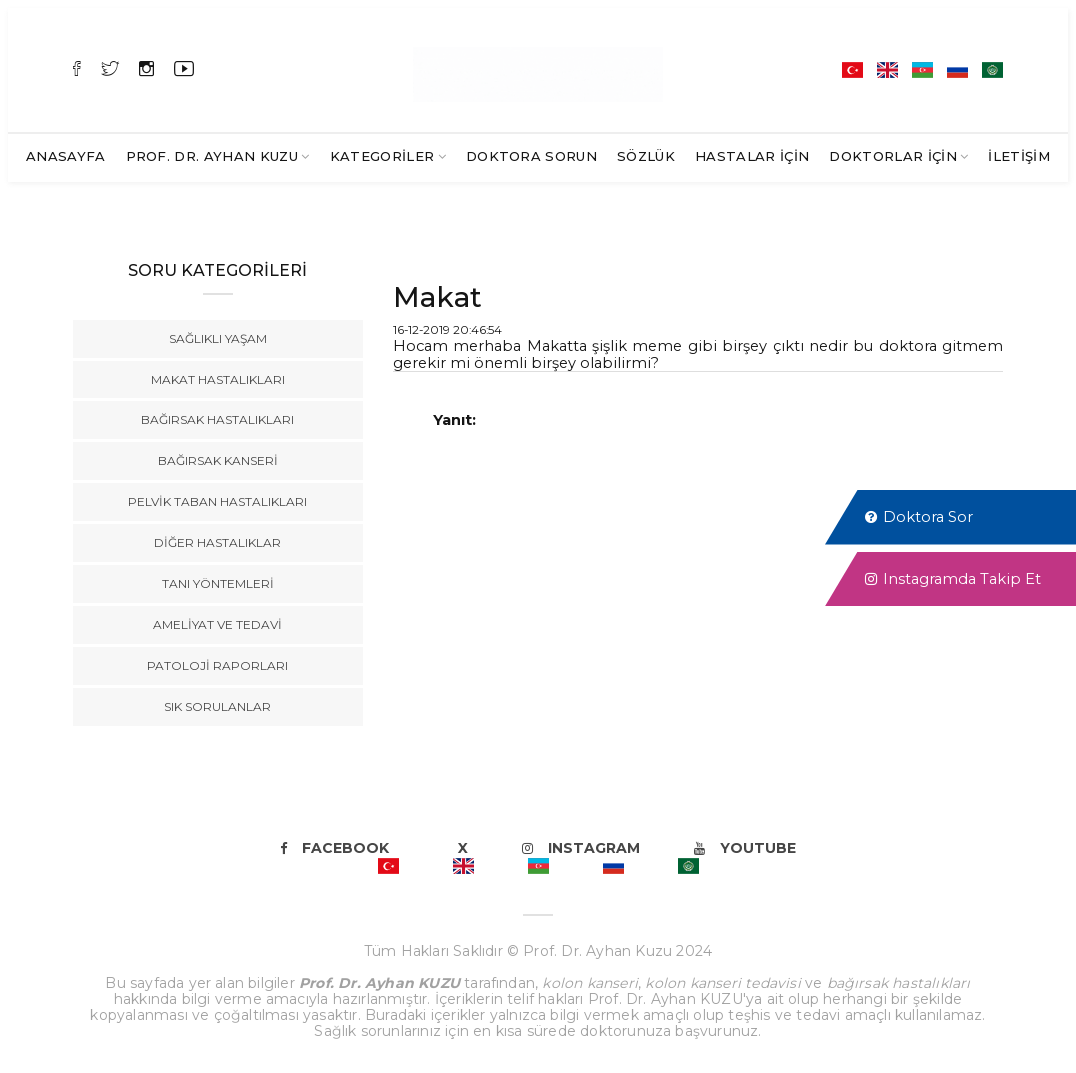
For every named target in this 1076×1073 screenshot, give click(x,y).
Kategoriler (382, 156)
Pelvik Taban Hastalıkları (217, 501)
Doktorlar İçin (893, 156)
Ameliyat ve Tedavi (217, 624)
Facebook (334, 848)
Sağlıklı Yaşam (218, 338)
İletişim (1019, 156)
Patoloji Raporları (217, 665)
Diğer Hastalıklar (217, 542)
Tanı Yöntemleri (218, 583)
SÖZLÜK (646, 156)
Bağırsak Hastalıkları (217, 419)
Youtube (745, 848)
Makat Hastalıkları (218, 379)
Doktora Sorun (531, 156)
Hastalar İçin (752, 156)
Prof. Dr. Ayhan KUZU (212, 156)
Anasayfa (66, 156)
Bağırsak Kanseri (218, 460)
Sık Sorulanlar (217, 706)
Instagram (581, 848)
